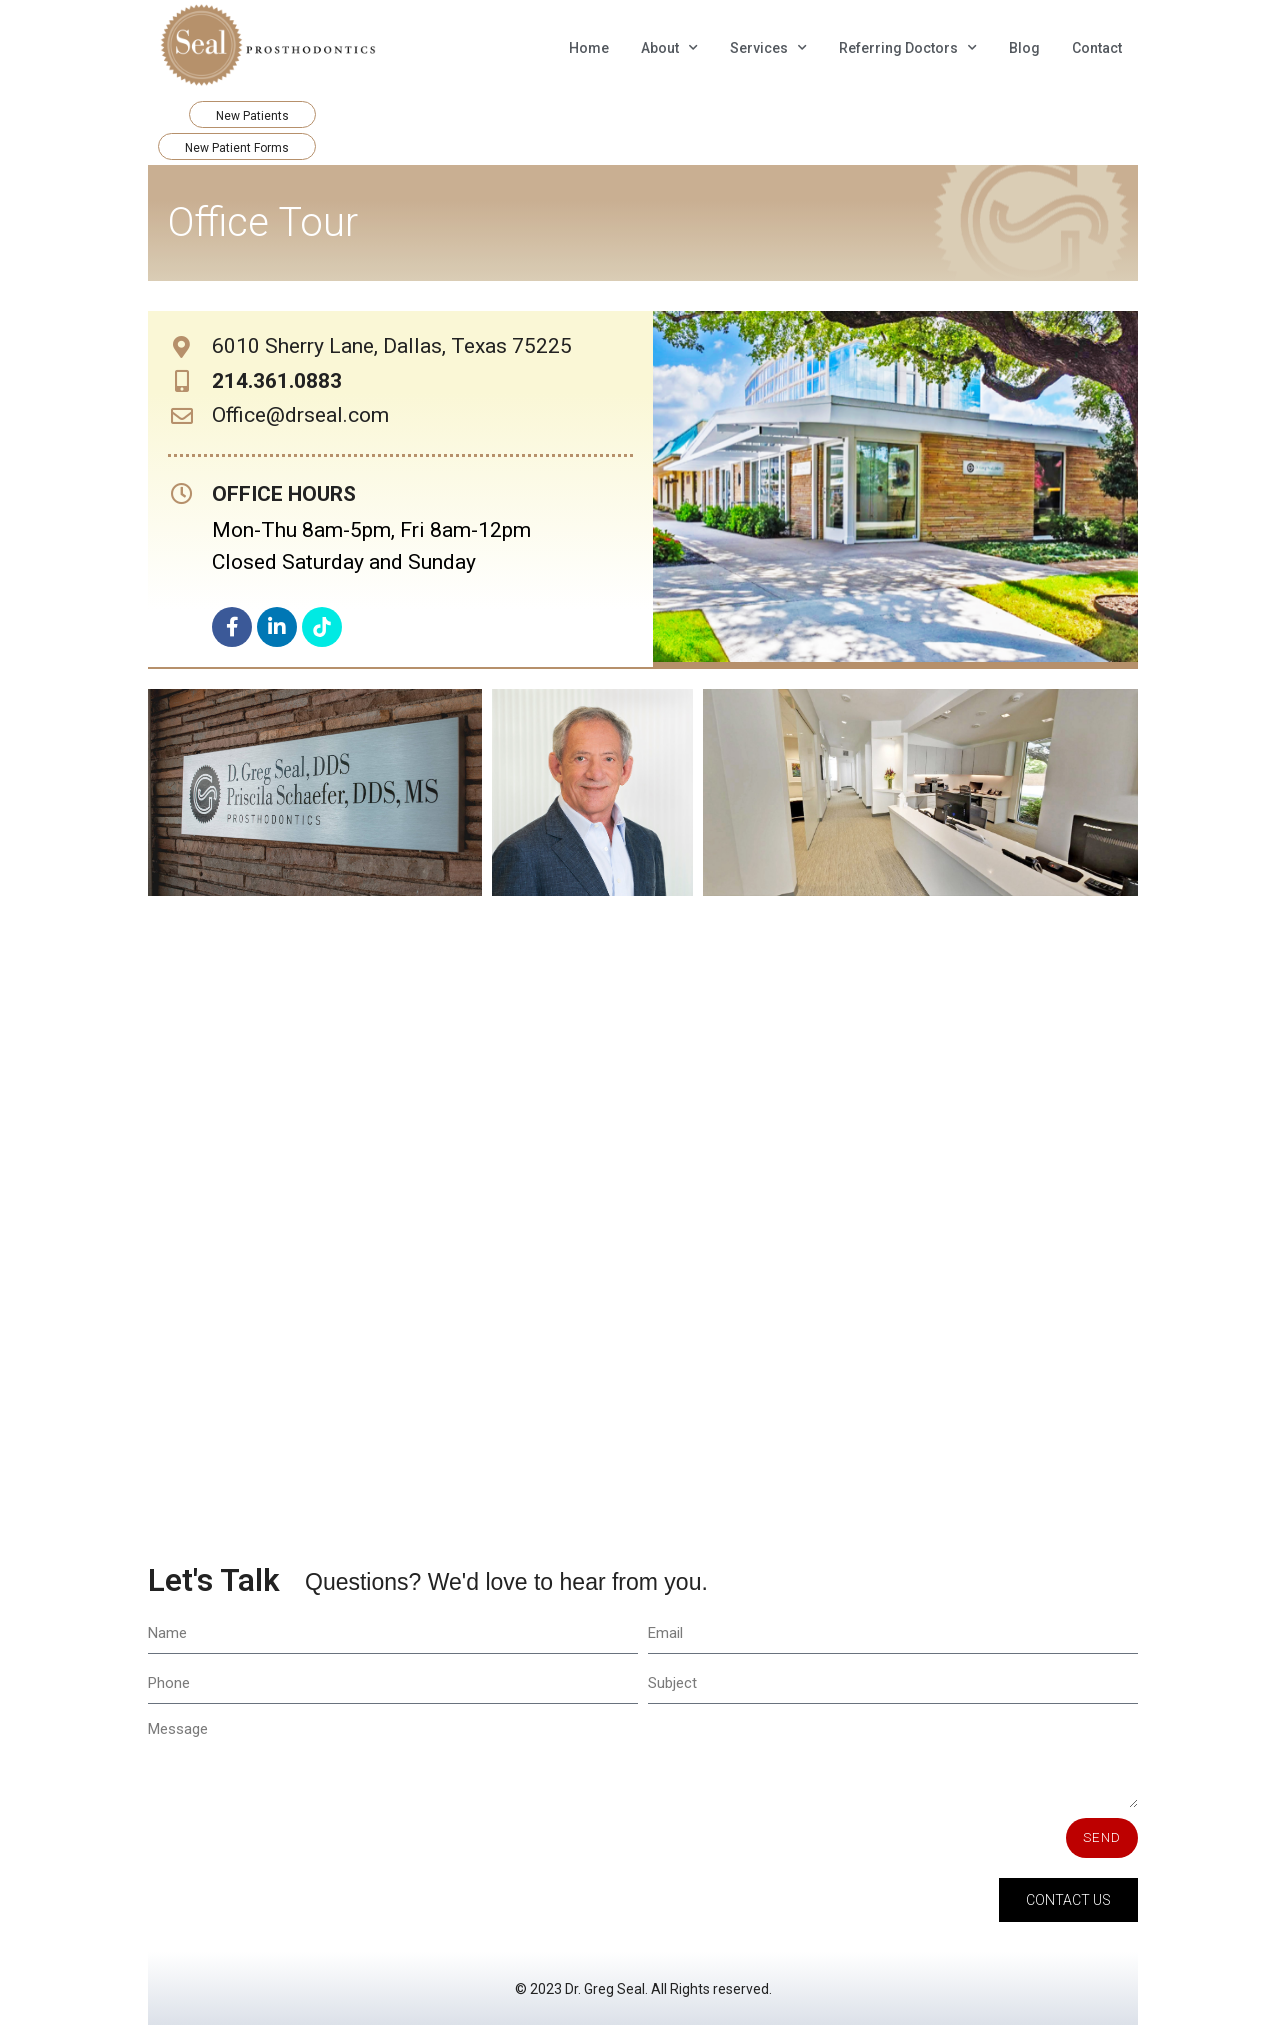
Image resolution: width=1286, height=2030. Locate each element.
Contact (1097, 48)
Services (768, 48)
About (669, 48)
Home (589, 48)
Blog (1024, 48)
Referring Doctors (908, 48)
